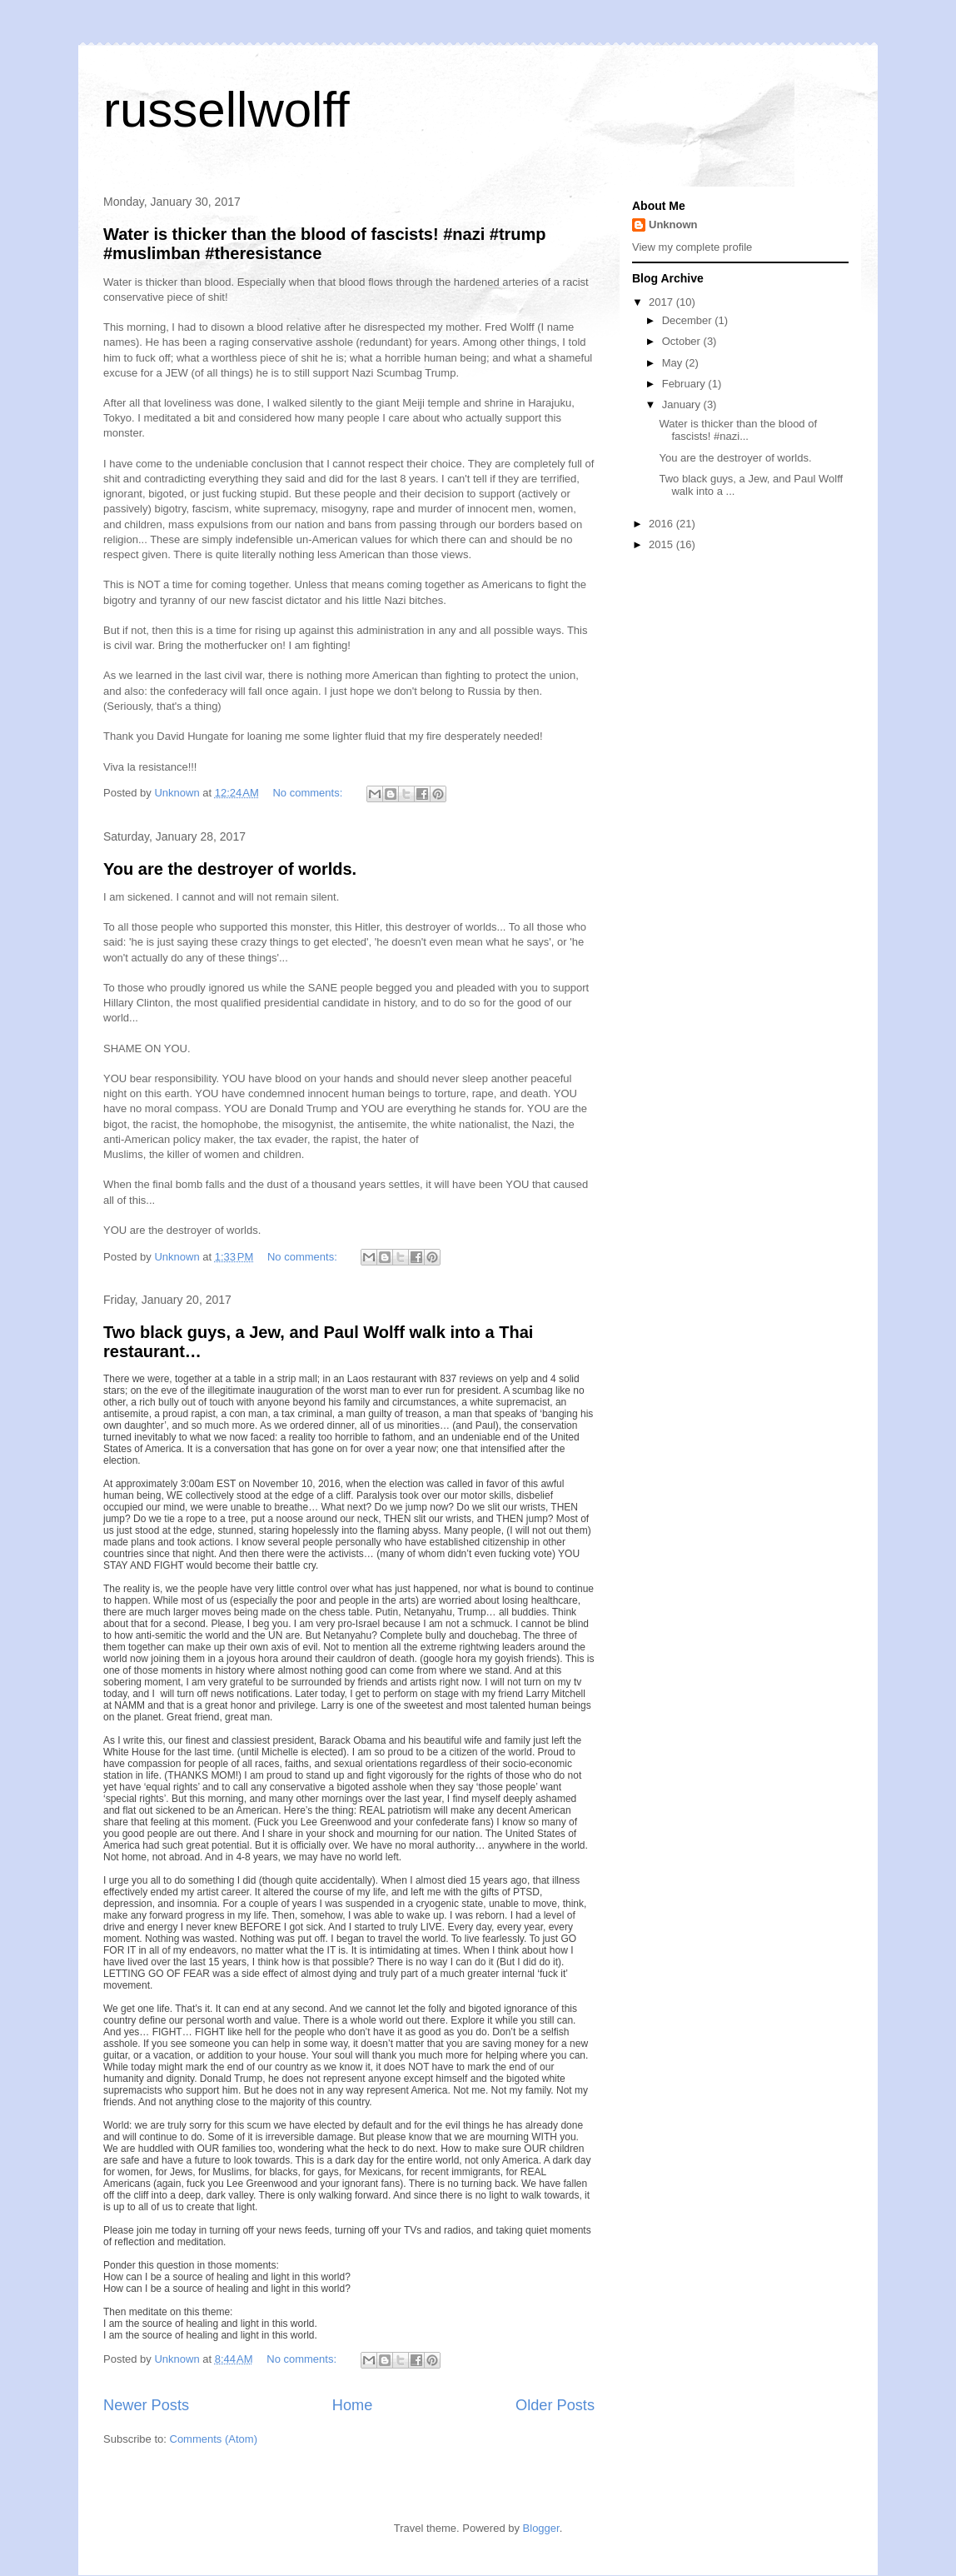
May (673, 363)
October (683, 341)
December (688, 320)
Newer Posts (146, 2405)
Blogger (541, 2528)
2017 (662, 302)
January (683, 404)
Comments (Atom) (213, 2439)
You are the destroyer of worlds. (229, 869)
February (685, 383)
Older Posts (555, 2405)
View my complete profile (692, 247)
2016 (662, 523)
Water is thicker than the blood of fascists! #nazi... (738, 430)
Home (352, 2405)
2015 (662, 544)
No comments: (308, 792)
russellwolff (226, 109)
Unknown (673, 224)
